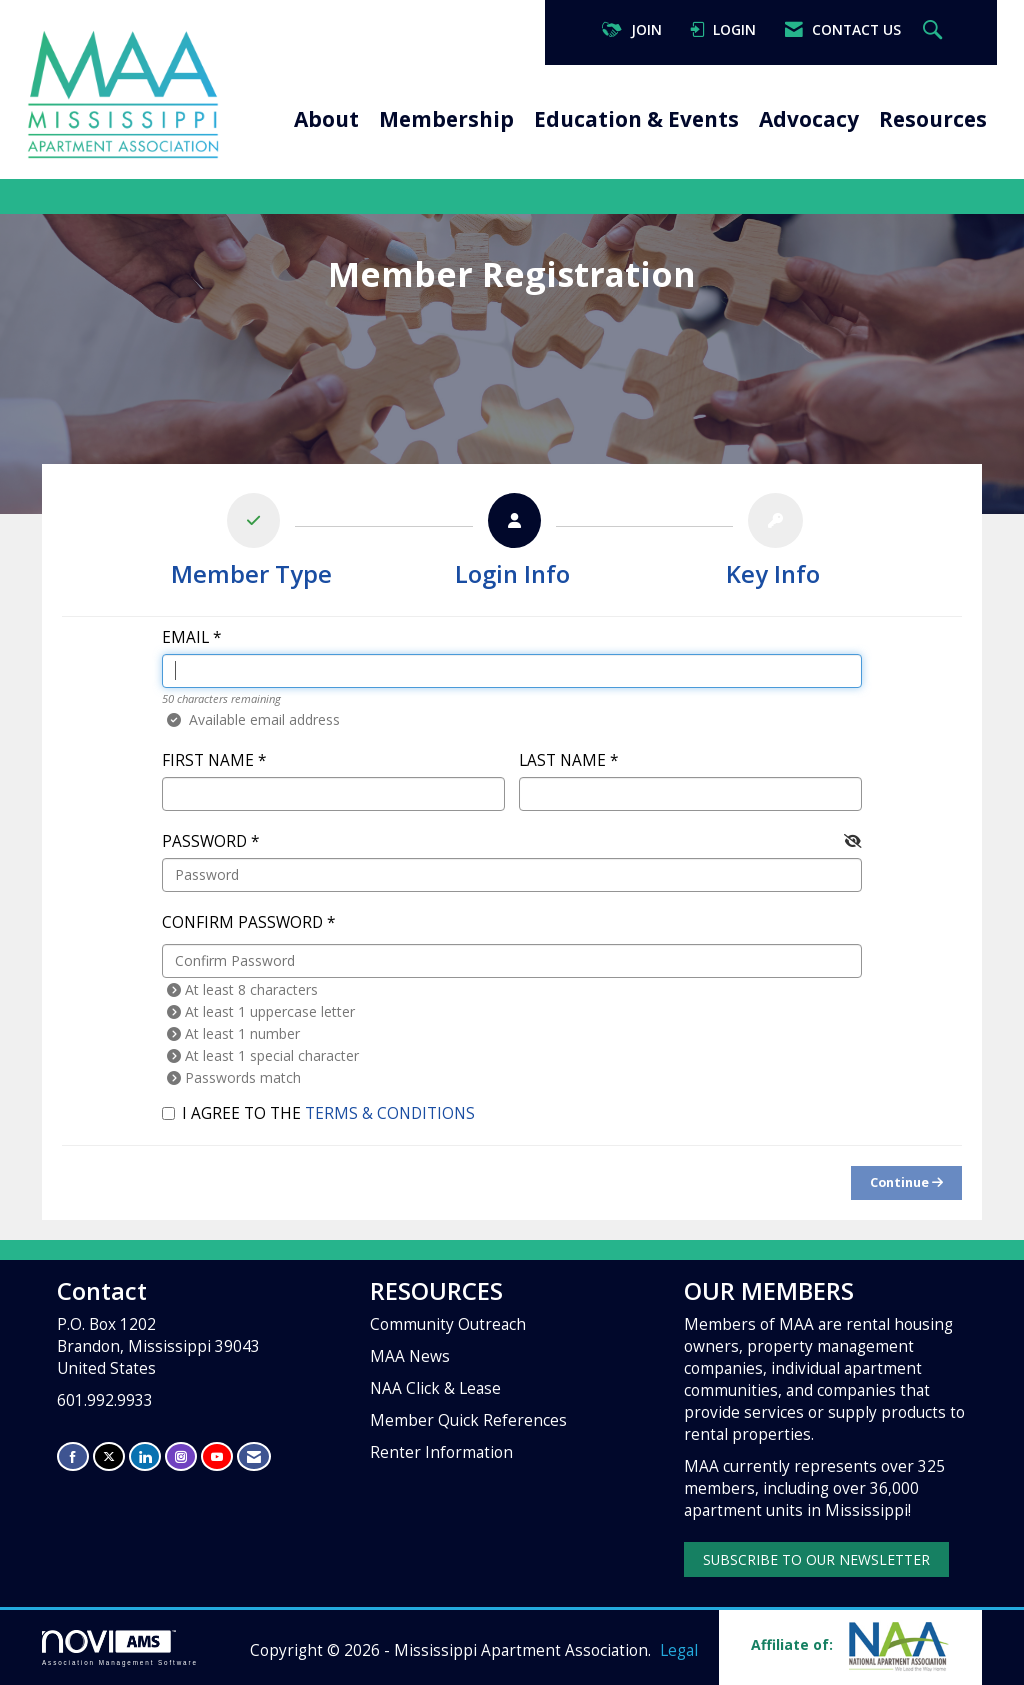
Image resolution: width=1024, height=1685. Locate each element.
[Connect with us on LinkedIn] (145, 1456)
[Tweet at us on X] (109, 1456)
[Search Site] (935, 30)
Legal (679, 1650)
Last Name (562, 760)
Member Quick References (468, 1420)
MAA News (410, 1356)
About (326, 119)
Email (185, 637)
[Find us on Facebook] (73, 1456)
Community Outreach (448, 1324)
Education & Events (636, 119)
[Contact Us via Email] (254, 1456)
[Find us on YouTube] (217, 1456)
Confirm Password (242, 922)
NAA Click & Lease (435, 1388)
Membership (446, 119)
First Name (208, 760)
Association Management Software (120, 1647)
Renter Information (441, 1452)
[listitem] (251, 545)
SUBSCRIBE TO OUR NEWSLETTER (816, 1559)
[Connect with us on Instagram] (181, 1456)
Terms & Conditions (390, 1113)
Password (204, 841)
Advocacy (809, 119)
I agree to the (318, 1113)
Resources (933, 119)
